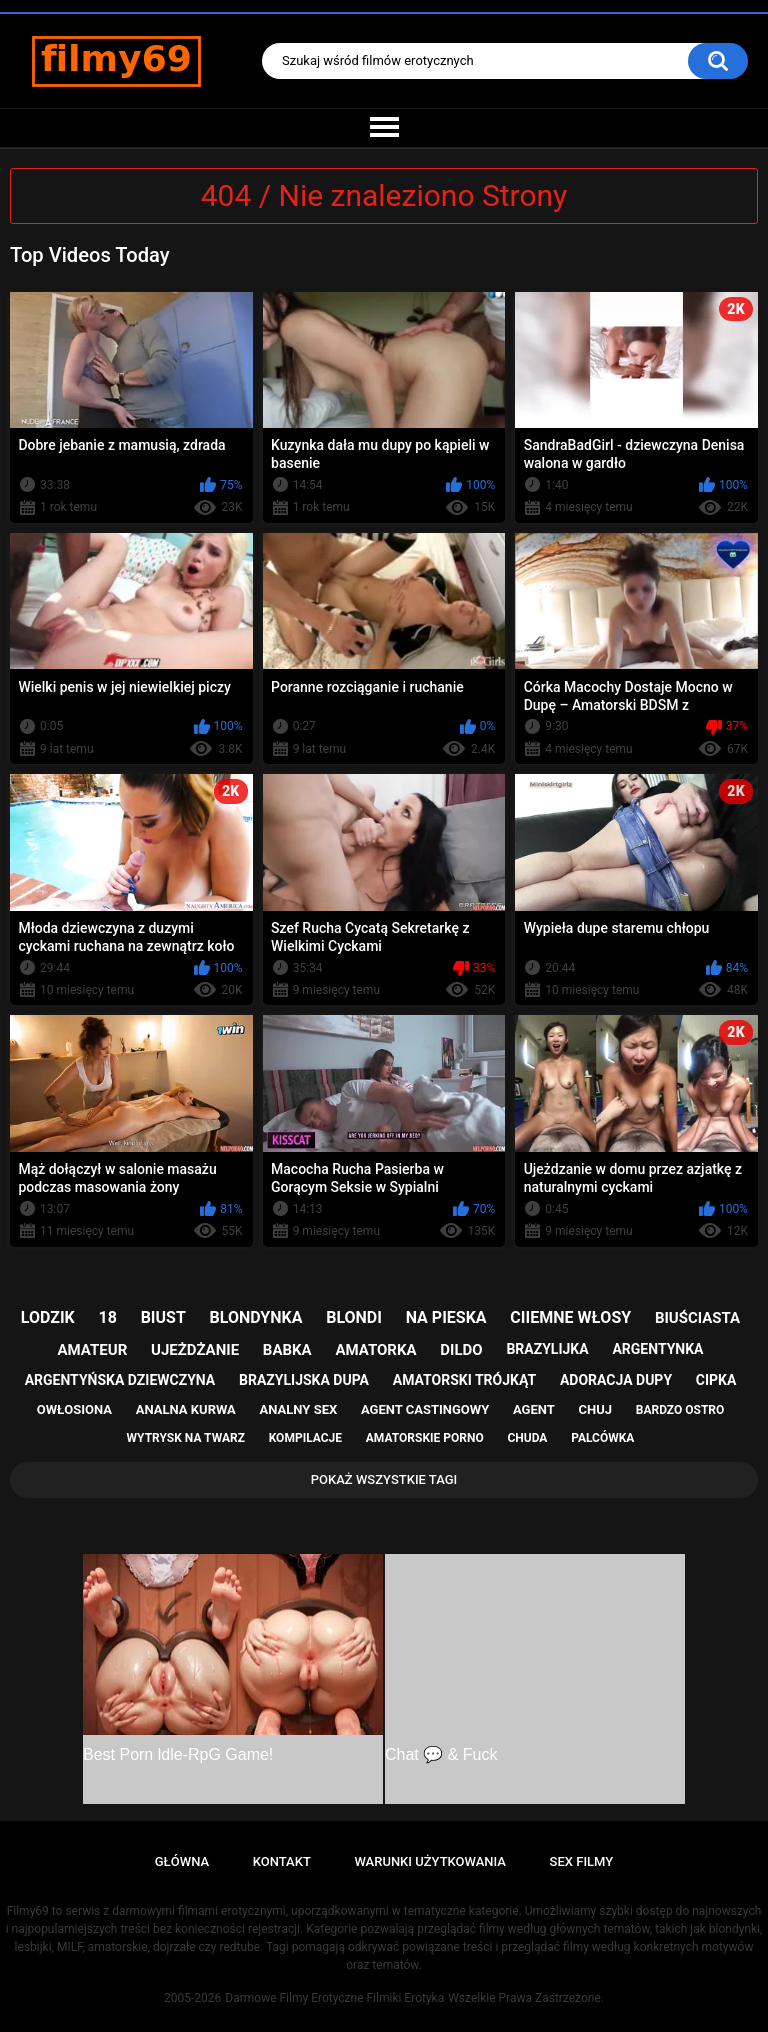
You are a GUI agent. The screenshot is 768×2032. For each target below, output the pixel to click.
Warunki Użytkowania (430, 1861)
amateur (93, 1350)
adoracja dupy (616, 1380)
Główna (182, 1861)
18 (108, 1317)
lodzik (48, 1317)
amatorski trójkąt (464, 1380)
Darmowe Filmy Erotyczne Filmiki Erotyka (334, 1998)
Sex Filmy (582, 1861)
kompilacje (305, 1438)
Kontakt (282, 1861)
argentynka (657, 1349)
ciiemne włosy (570, 1317)
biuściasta (697, 1318)
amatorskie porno (425, 1438)
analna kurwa (186, 1409)
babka (287, 1350)
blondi (354, 1317)
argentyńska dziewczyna (120, 1380)
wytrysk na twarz (186, 1438)
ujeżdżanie (195, 1350)
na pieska (446, 1317)
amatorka (375, 1350)
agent (534, 1409)
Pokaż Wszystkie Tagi (384, 1479)
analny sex (299, 1409)
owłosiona (74, 1409)
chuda (527, 1438)
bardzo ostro (680, 1410)
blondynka (256, 1317)
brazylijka (547, 1349)
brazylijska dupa (304, 1380)
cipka (716, 1380)
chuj (596, 1409)
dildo (461, 1350)
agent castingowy (425, 1409)
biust (163, 1317)
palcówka (602, 1438)
